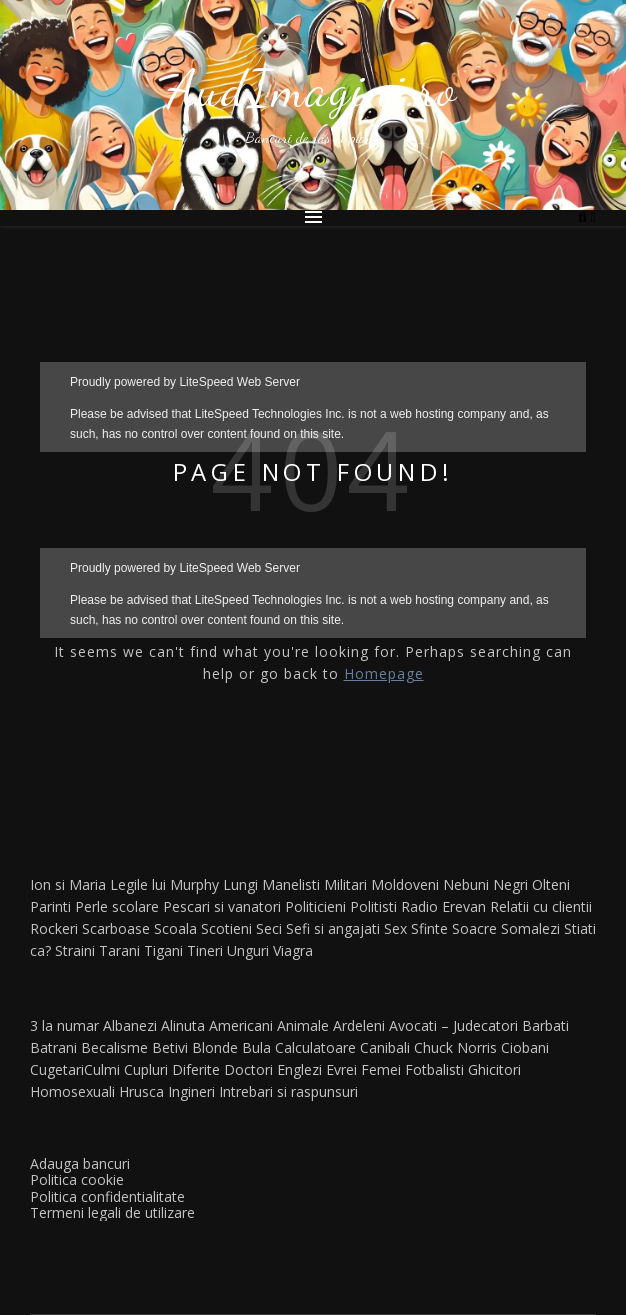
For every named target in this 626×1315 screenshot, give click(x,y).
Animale (303, 1025)
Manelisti (291, 884)
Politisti (373, 906)
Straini (75, 950)
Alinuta (183, 1025)
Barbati (545, 1025)
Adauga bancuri (80, 1163)
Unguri (248, 950)
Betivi (170, 1047)
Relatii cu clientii (541, 906)
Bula (256, 1047)
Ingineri (191, 1091)
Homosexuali (72, 1091)
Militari (345, 884)
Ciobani (525, 1047)
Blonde (215, 1047)
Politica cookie (77, 1179)
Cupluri (146, 1069)
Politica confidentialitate (107, 1196)
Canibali (385, 1047)
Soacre (474, 928)
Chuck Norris (455, 1047)
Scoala (175, 928)
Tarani (119, 950)
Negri (510, 884)
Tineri (205, 950)
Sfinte (429, 928)
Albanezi (130, 1025)
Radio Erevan (443, 906)
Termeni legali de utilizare (112, 1212)
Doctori (248, 1069)
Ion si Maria (68, 884)
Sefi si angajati (333, 928)
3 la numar (64, 1025)
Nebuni (466, 884)
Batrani (53, 1047)
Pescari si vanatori (222, 906)
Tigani (163, 950)
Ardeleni (359, 1025)
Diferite (196, 1069)
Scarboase (116, 928)
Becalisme (114, 1047)
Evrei (341, 1069)
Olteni (551, 884)
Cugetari (57, 1069)
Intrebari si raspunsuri (288, 1091)
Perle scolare (117, 906)
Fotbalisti (434, 1069)
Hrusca (141, 1091)
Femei (381, 1069)
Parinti (50, 906)
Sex (395, 928)
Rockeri (54, 928)
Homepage (384, 673)
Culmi (102, 1069)
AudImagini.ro (313, 89)
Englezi (299, 1069)
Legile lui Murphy (164, 884)
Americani (241, 1025)
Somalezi (530, 928)
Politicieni (315, 906)
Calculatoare (315, 1047)
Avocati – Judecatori (453, 1025)
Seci (269, 928)
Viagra (293, 950)
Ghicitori (494, 1069)
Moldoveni (405, 884)
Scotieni (226, 928)
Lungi (240, 884)
